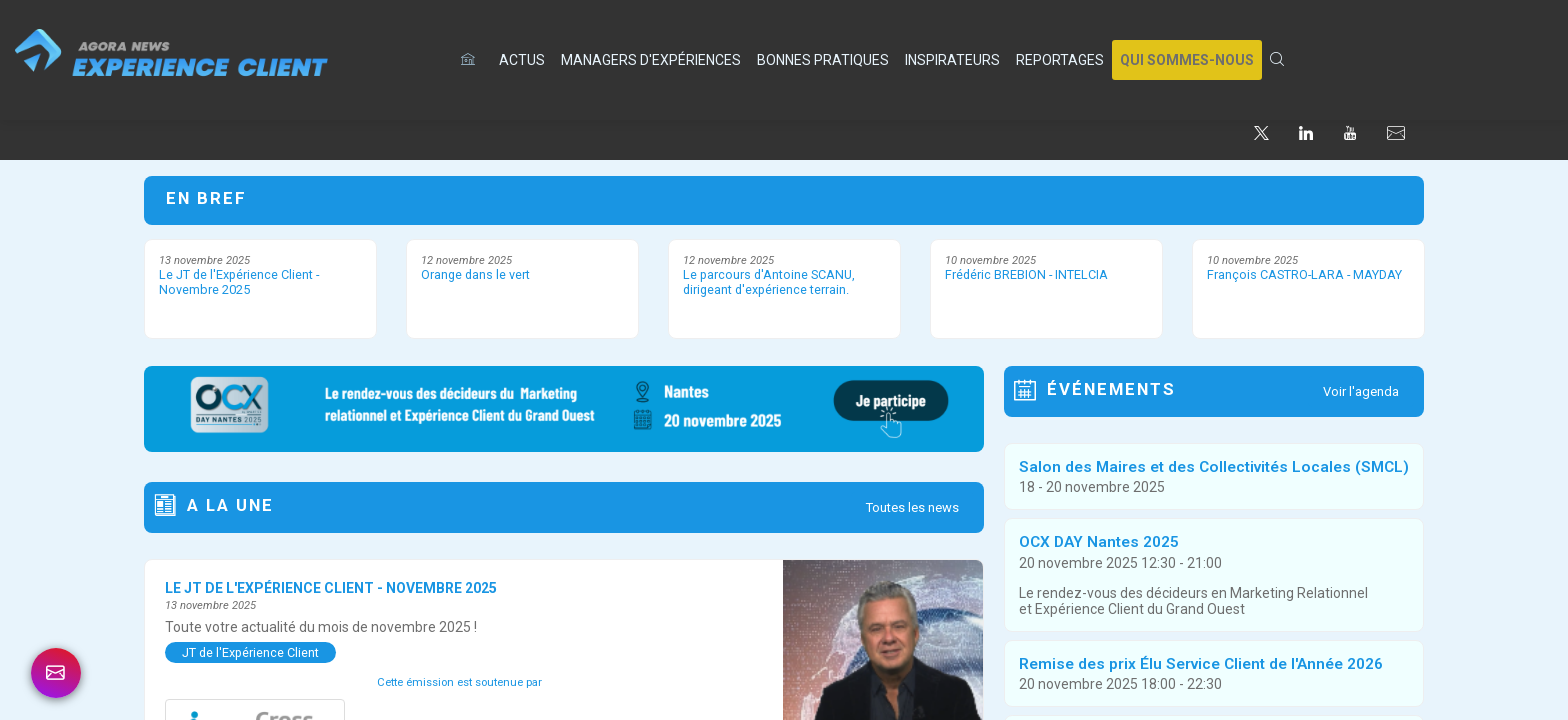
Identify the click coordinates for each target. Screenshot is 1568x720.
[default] (472, 60)
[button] (1187, 60)
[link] (522, 60)
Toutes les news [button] (912, 507)
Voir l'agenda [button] (1361, 391)
